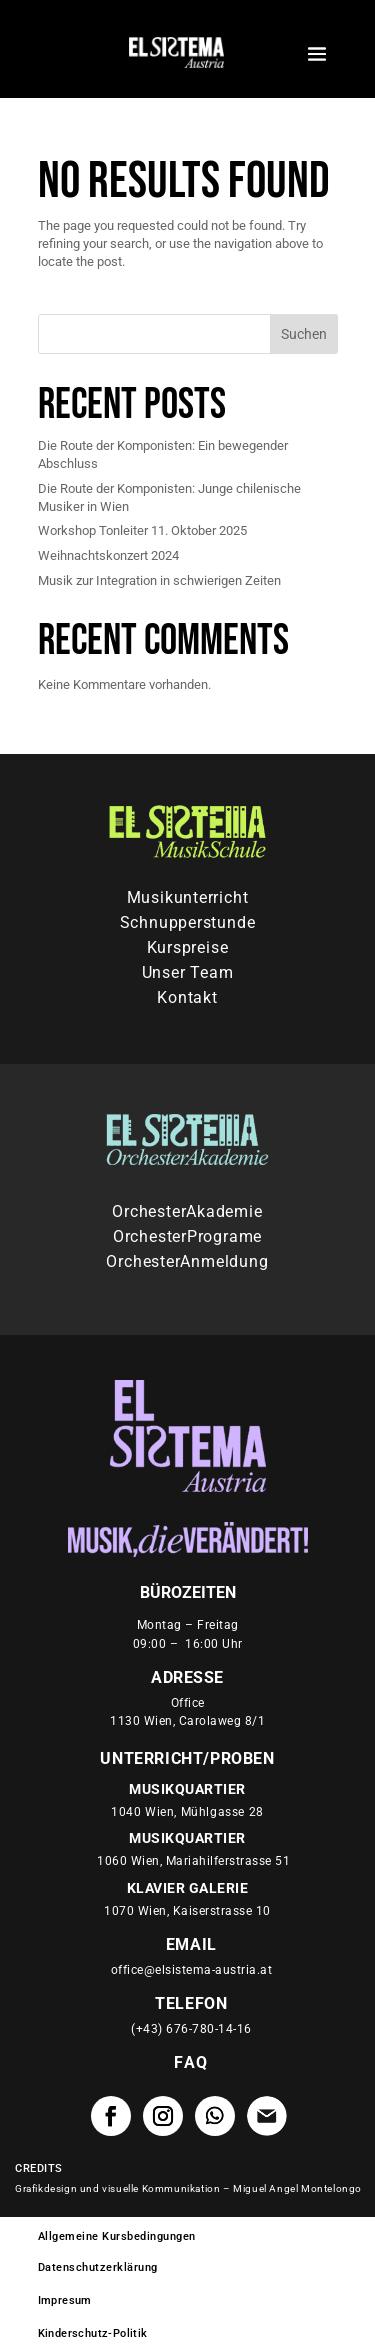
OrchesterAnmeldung (187, 1265)
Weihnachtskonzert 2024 (108, 558)
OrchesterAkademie (187, 1215)
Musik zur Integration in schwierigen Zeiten (159, 583)
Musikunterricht (188, 902)
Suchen (304, 337)
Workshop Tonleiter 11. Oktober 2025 (142, 534)
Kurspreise (188, 952)
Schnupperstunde (188, 927)
